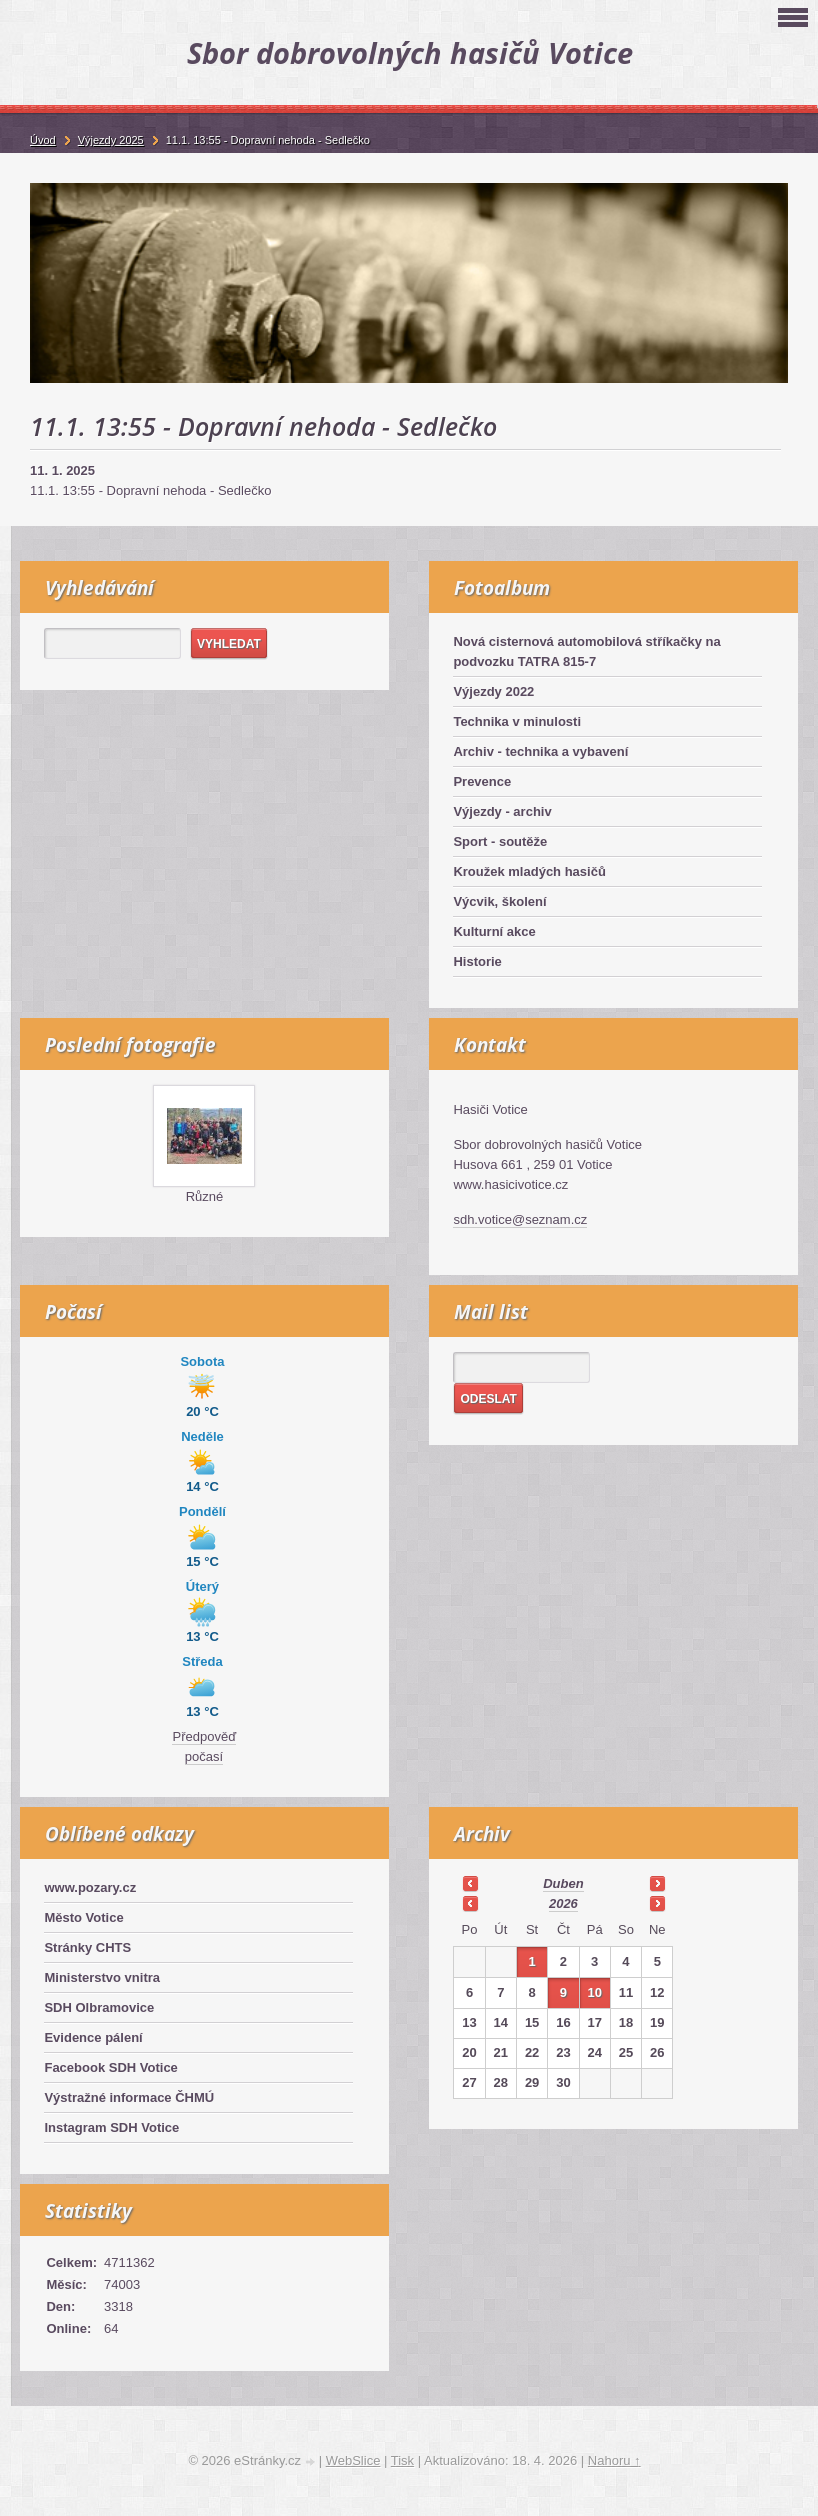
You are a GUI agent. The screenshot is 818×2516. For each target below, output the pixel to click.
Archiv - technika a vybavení (540, 751)
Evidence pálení (93, 2037)
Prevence (482, 781)
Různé (205, 1196)
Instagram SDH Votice (111, 2127)
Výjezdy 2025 (111, 140)
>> (657, 1883)
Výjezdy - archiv (502, 811)
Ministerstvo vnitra (102, 1977)
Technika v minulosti (517, 721)
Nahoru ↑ (614, 2460)
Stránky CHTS (87, 1947)
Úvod (43, 140)
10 (594, 1992)
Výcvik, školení (499, 901)
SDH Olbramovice (99, 2007)
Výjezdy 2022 (493, 691)
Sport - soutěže (500, 841)
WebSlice (353, 2460)
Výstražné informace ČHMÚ (129, 2097)
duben (563, 1883)
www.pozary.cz (90, 1887)
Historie (477, 961)
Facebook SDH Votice (110, 2067)
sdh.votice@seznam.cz (520, 1219)
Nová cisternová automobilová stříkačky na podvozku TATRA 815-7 (586, 651)
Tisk (402, 2460)
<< (470, 1883)
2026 (563, 1903)
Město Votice (83, 1917)
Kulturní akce (494, 931)
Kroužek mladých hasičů (529, 871)
